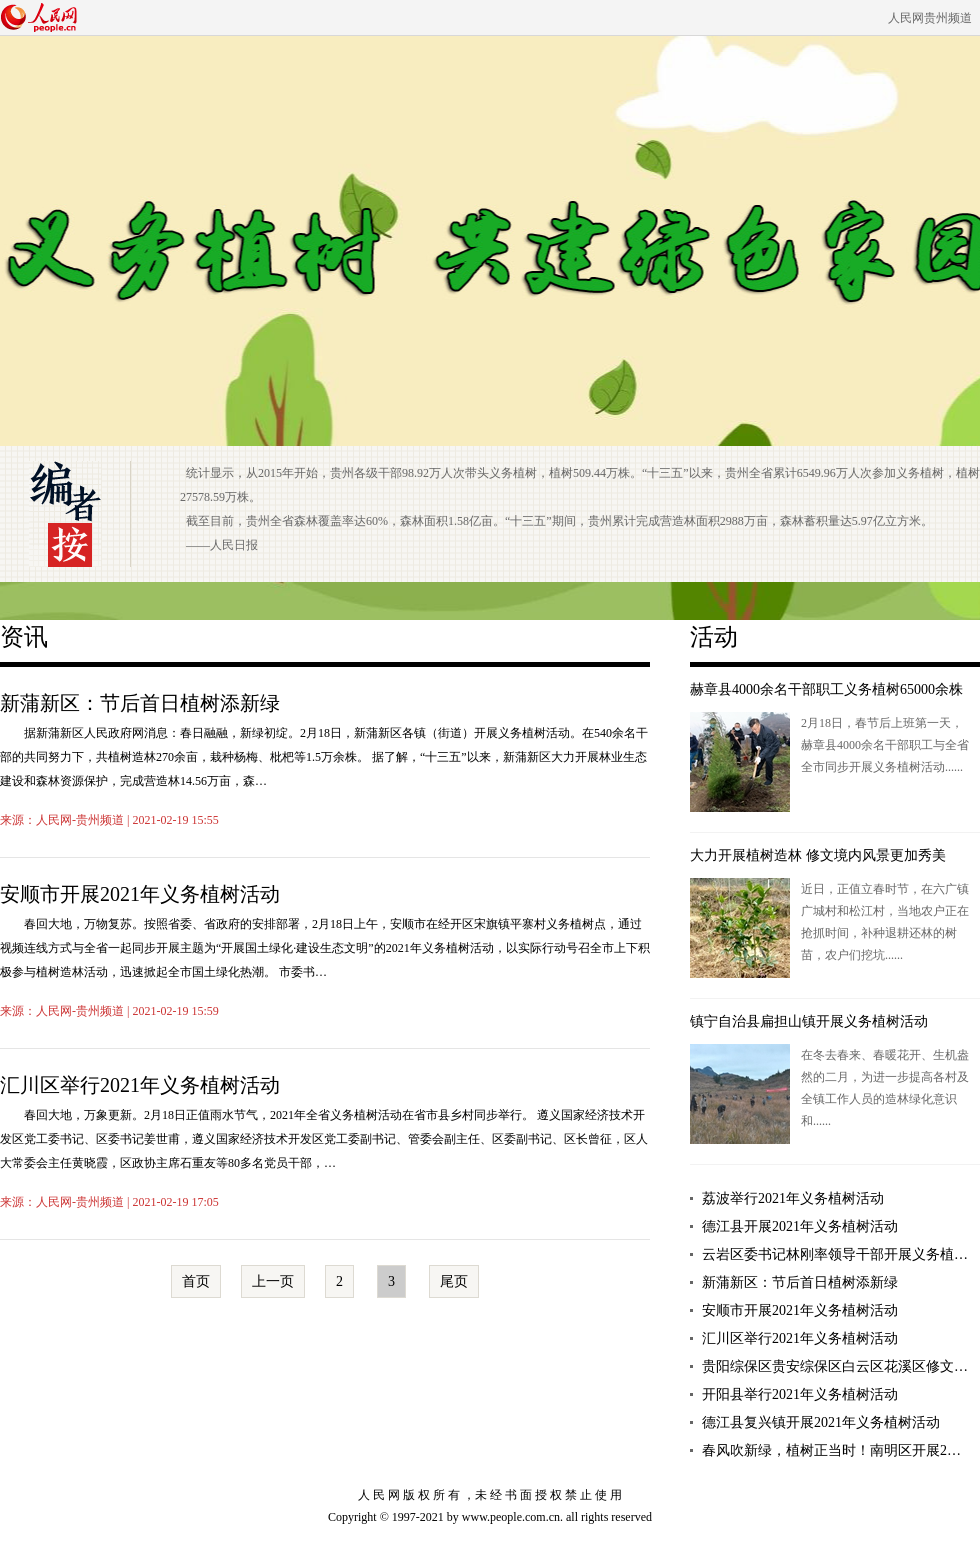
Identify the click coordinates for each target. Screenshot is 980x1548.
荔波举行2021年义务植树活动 (793, 1198)
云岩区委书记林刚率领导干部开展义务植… (835, 1254)
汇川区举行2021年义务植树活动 (140, 1085)
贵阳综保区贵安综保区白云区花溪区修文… (835, 1366)
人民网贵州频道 (930, 18)
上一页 (273, 1281)
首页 (196, 1281)
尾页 (454, 1281)
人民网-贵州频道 (80, 820)
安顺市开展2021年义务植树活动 (140, 894)
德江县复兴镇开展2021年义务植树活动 (821, 1422)
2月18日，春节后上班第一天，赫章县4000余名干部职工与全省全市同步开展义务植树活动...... (885, 745)
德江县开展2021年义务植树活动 (800, 1226)
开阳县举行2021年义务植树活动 (800, 1394)
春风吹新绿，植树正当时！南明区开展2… (831, 1450)
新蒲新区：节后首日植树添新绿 (140, 703)
